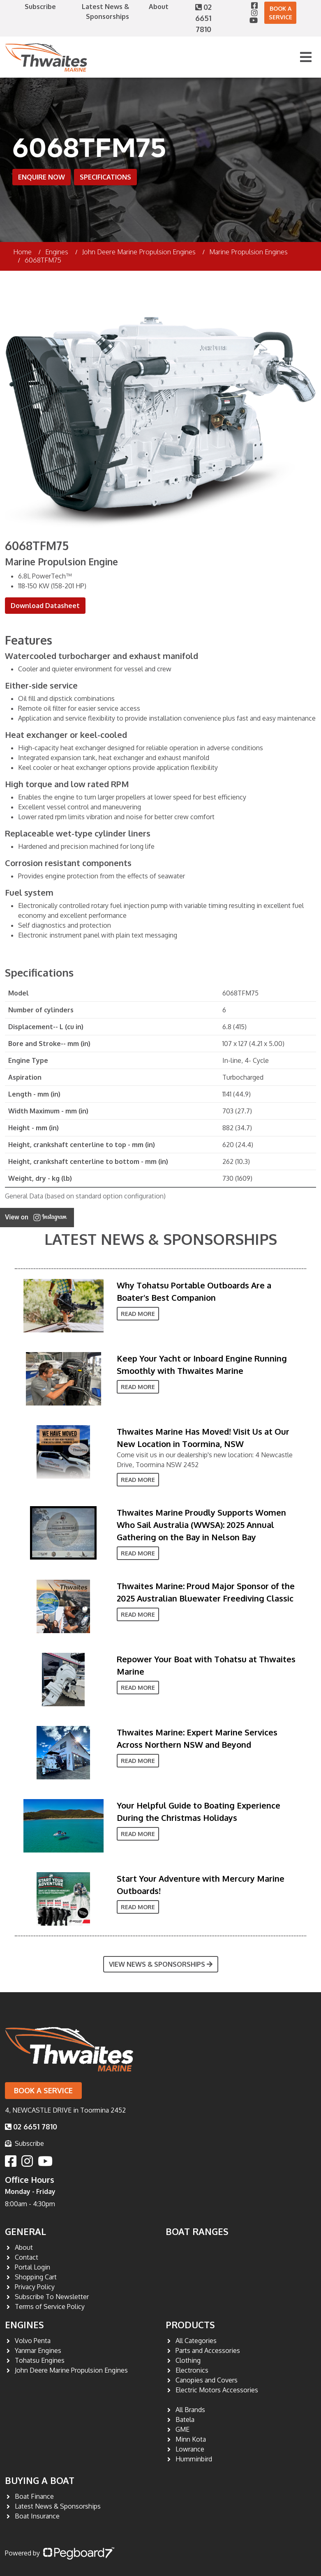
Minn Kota (191, 2439)
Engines (24, 2324)
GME (182, 2429)
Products (190, 2324)
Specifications (105, 177)
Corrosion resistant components (68, 862)
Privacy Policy (35, 2287)
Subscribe (40, 6)
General (25, 2231)
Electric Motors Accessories (217, 2390)
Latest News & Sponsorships (160, 1239)
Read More (138, 1313)
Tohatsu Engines (40, 2360)
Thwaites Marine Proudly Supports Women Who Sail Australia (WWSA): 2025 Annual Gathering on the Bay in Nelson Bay (201, 1524)
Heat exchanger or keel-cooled (66, 734)
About (159, 6)
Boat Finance (34, 2496)
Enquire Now (41, 177)
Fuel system (29, 892)
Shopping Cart (36, 2277)
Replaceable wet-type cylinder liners (77, 833)
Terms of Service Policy (50, 2306)
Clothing (188, 2360)
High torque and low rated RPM (67, 784)
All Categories (196, 2340)
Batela (185, 2419)
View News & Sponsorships (160, 1964)
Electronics (192, 2370)
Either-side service (41, 685)
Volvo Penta (33, 2340)
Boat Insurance (37, 2516)
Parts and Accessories (208, 2350)
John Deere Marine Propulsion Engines (139, 252)
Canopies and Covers (207, 2380)
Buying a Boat (39, 2480)
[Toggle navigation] (306, 57)
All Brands (190, 2409)
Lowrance (190, 2449)
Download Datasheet (45, 605)
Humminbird (194, 2459)
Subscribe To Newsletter (52, 2297)
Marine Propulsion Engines (248, 252)
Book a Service (280, 13)
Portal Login (32, 2267)
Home (22, 252)
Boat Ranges (197, 2231)
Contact (26, 2257)
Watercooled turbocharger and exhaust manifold (101, 655)
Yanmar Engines (38, 2350)
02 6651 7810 (203, 18)
